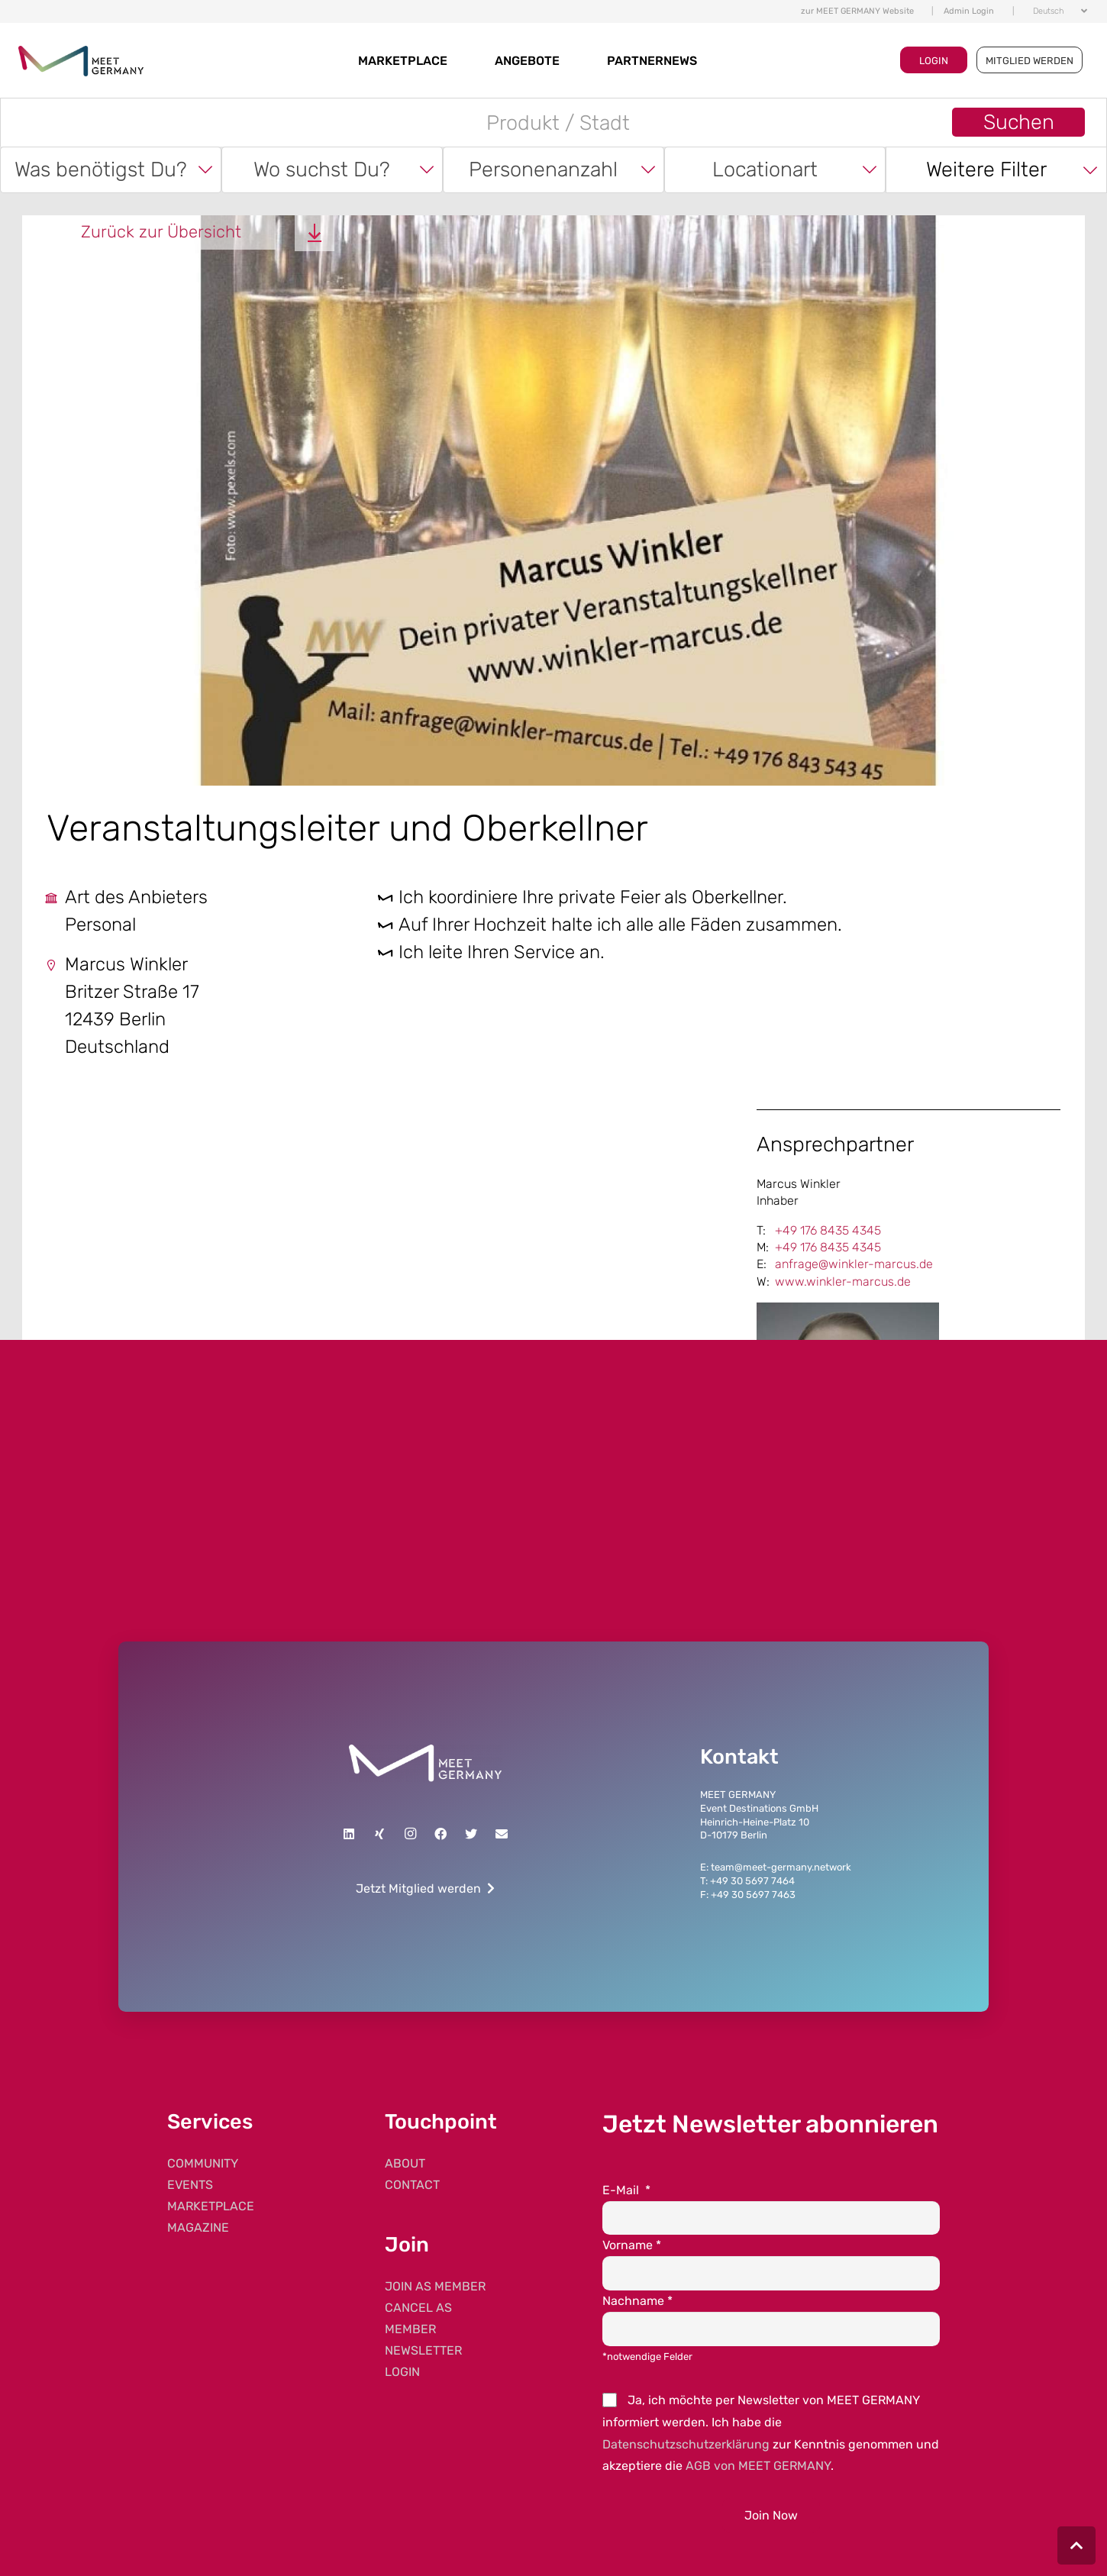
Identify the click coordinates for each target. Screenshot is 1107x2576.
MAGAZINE (198, 2227)
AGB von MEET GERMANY (758, 2465)
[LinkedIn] (349, 1834)
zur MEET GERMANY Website (857, 11)
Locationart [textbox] (765, 169)
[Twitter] (471, 1834)
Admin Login (969, 11)
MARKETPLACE (402, 60)
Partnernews (652, 60)
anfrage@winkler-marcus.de (854, 1264)
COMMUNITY (202, 2163)
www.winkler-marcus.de (843, 1281)
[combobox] (110, 170)
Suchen (1018, 122)
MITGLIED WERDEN (1029, 60)
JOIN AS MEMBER (435, 2286)
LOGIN (933, 60)
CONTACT (412, 2184)
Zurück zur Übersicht (161, 231)
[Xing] (379, 1834)
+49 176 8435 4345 (828, 1230)
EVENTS (190, 2184)
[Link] (425, 1763)
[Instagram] (410, 1834)
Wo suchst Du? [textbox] (321, 169)
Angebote (527, 60)
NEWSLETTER (423, 2350)
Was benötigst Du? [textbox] (101, 169)
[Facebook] (440, 1834)
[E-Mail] (501, 1834)
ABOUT (405, 2163)
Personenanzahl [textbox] (543, 169)
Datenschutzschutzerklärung (686, 2444)
